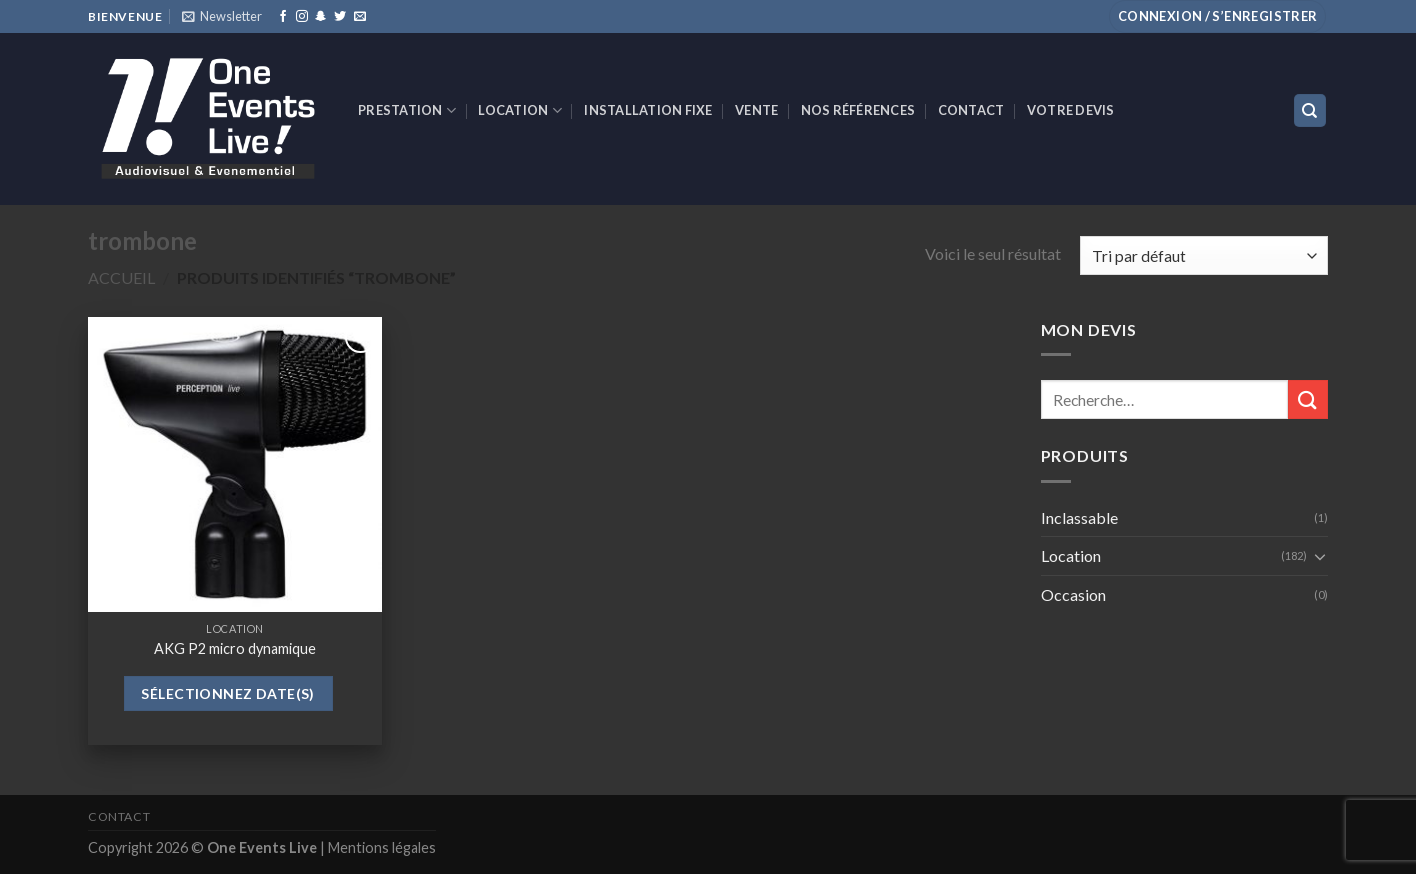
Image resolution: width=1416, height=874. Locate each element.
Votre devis (1071, 110)
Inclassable (1079, 517)
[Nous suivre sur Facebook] (283, 17)
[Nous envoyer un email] (360, 17)
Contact (971, 110)
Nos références (858, 110)
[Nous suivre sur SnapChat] (321, 17)
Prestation (407, 110)
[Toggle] (1320, 556)
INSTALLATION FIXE (648, 110)
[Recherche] (1310, 110)
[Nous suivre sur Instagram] (302, 17)
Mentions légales (382, 847)
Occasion (1073, 594)
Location (520, 110)
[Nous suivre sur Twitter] (340, 17)
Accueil (121, 277)
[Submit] (1308, 399)
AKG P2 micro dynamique (235, 648)
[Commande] (1204, 255)
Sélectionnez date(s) (227, 693)
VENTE (756, 110)
